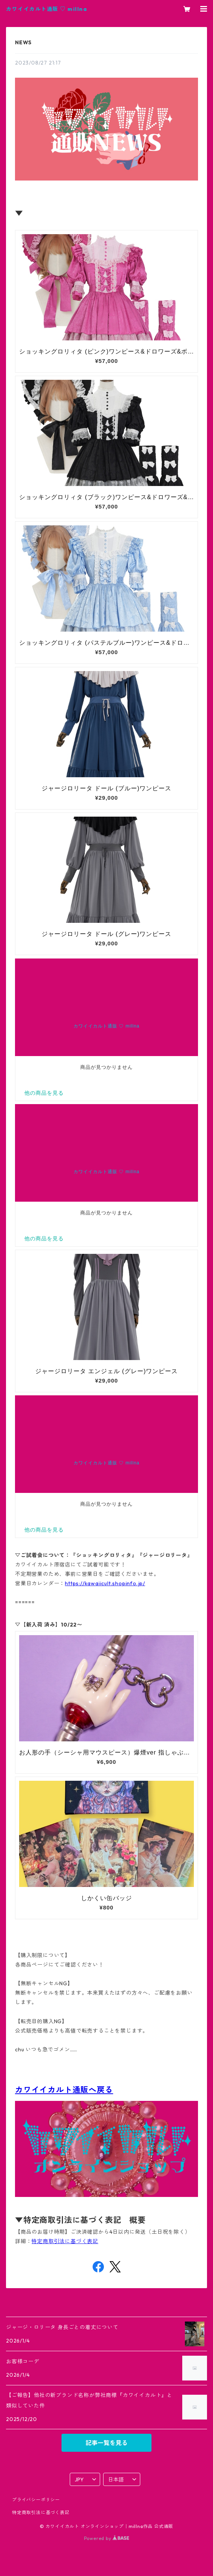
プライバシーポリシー (36, 2499)
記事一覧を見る (107, 2443)
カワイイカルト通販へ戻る (64, 2090)
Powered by (106, 2538)
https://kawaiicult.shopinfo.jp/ (105, 1583)
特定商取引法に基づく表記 (65, 2241)
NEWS (23, 42)
